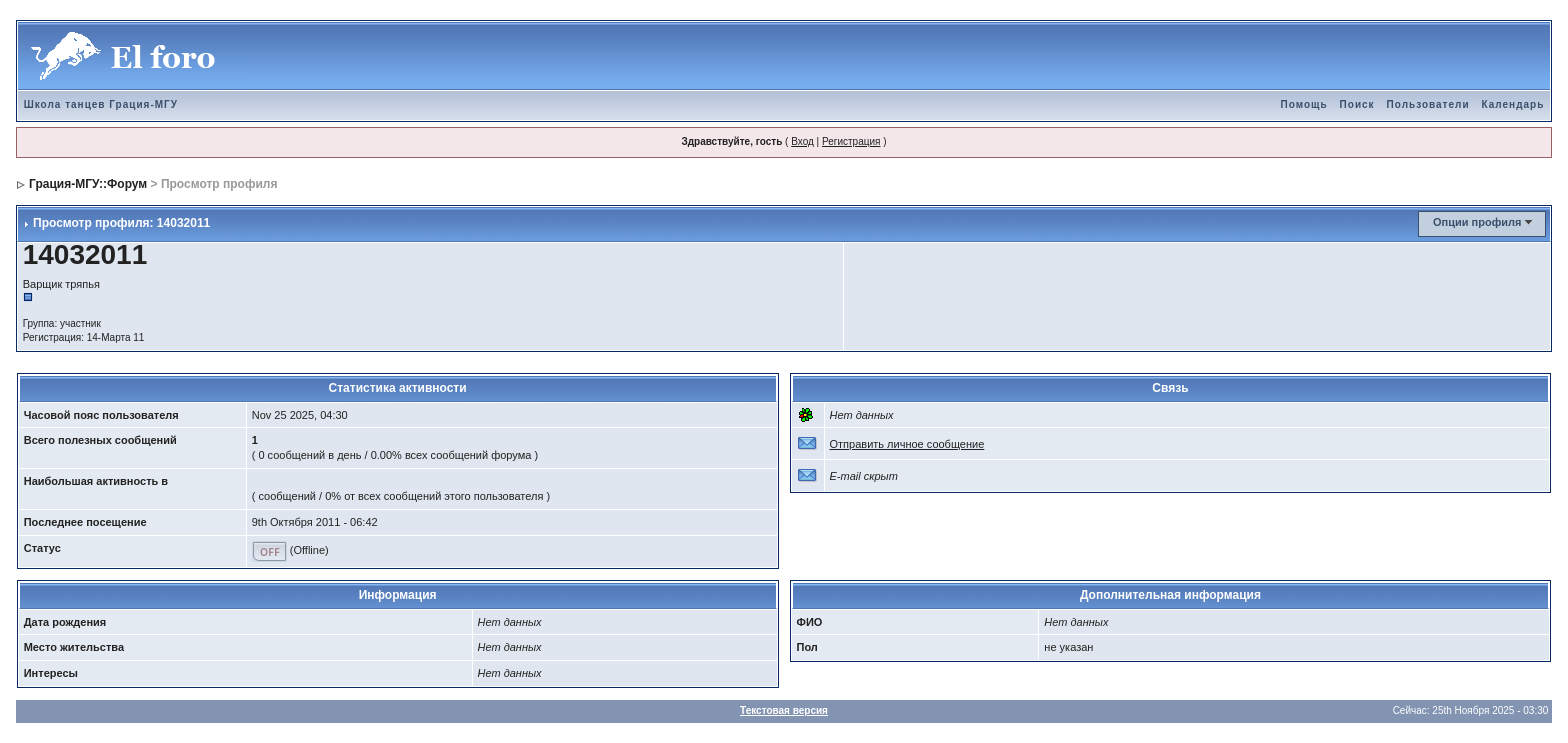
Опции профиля (1477, 222)
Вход (802, 141)
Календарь (1513, 104)
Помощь (1303, 104)
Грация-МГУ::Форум (88, 184)
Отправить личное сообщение (907, 444)
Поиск (1357, 104)
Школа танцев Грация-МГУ (101, 104)
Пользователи (1428, 104)
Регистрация (851, 141)
